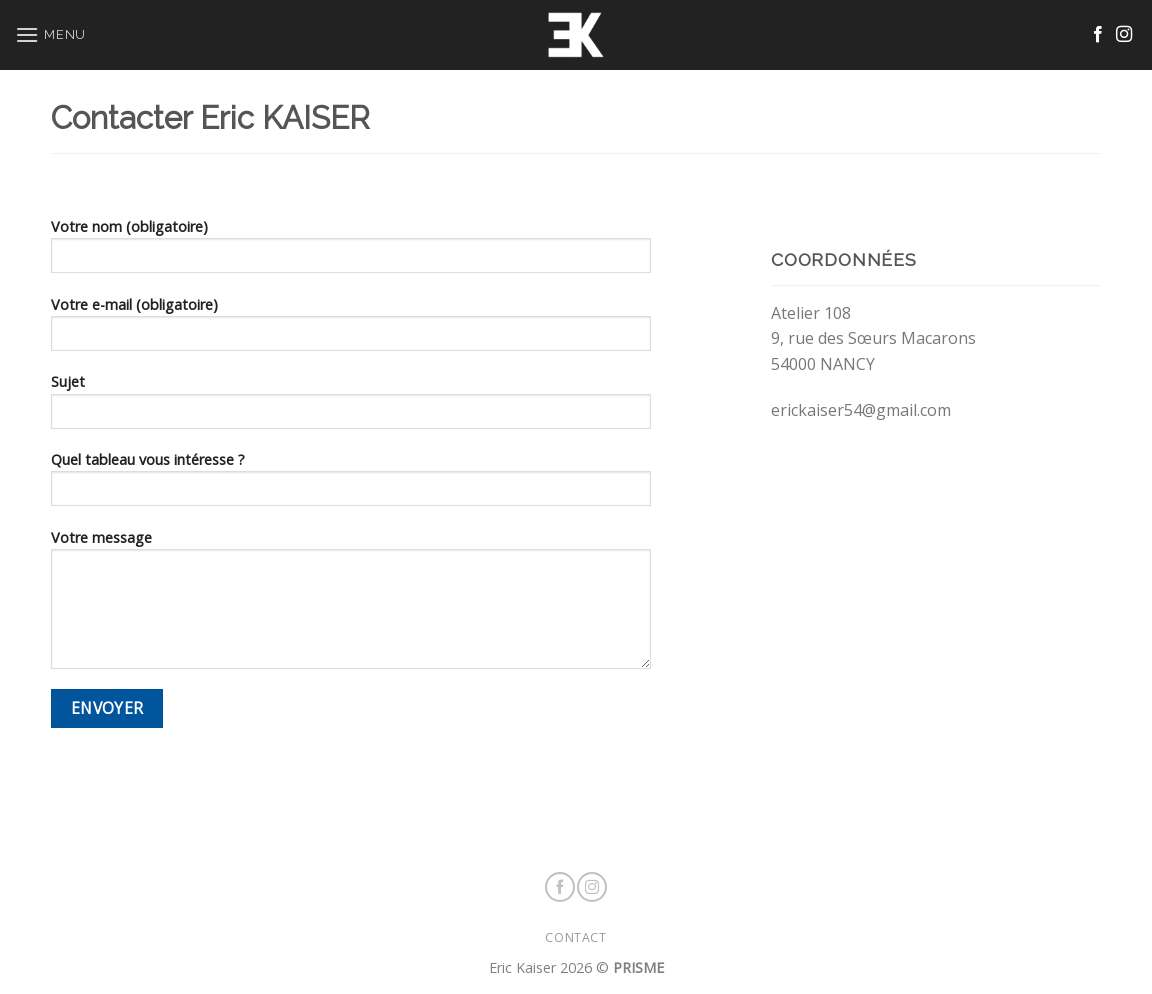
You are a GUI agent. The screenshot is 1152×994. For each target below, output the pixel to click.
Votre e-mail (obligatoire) (351, 330)
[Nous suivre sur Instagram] (1124, 35)
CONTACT (575, 937)
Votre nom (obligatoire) (351, 252)
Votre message (351, 605)
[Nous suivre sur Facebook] (1098, 35)
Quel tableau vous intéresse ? (351, 485)
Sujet (351, 407)
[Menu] (50, 34)
